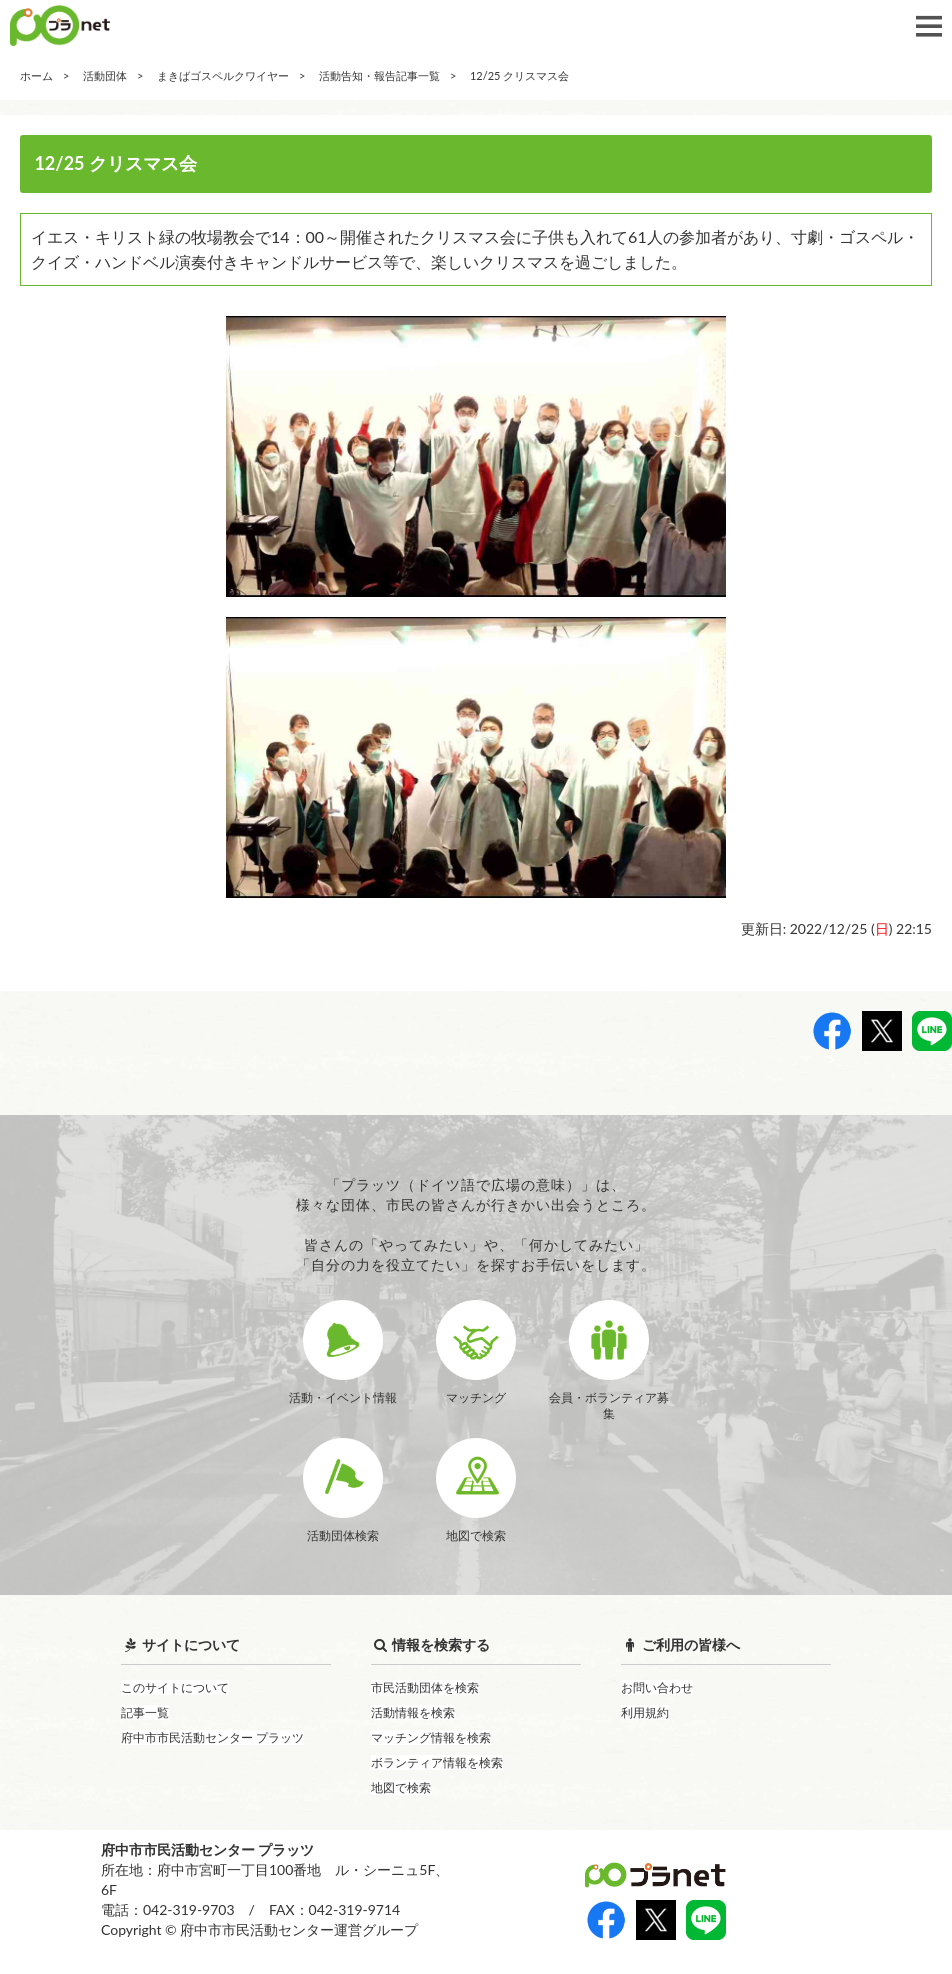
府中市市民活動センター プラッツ (212, 1737)
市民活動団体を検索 (425, 1687)
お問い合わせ (657, 1687)
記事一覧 (145, 1712)
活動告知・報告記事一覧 (379, 75)
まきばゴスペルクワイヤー (223, 75)
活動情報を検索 (413, 1712)
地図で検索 (401, 1787)
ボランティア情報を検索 (437, 1762)
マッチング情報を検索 (431, 1737)
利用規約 (645, 1712)
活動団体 (105, 75)
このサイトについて (175, 1687)
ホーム (36, 75)
